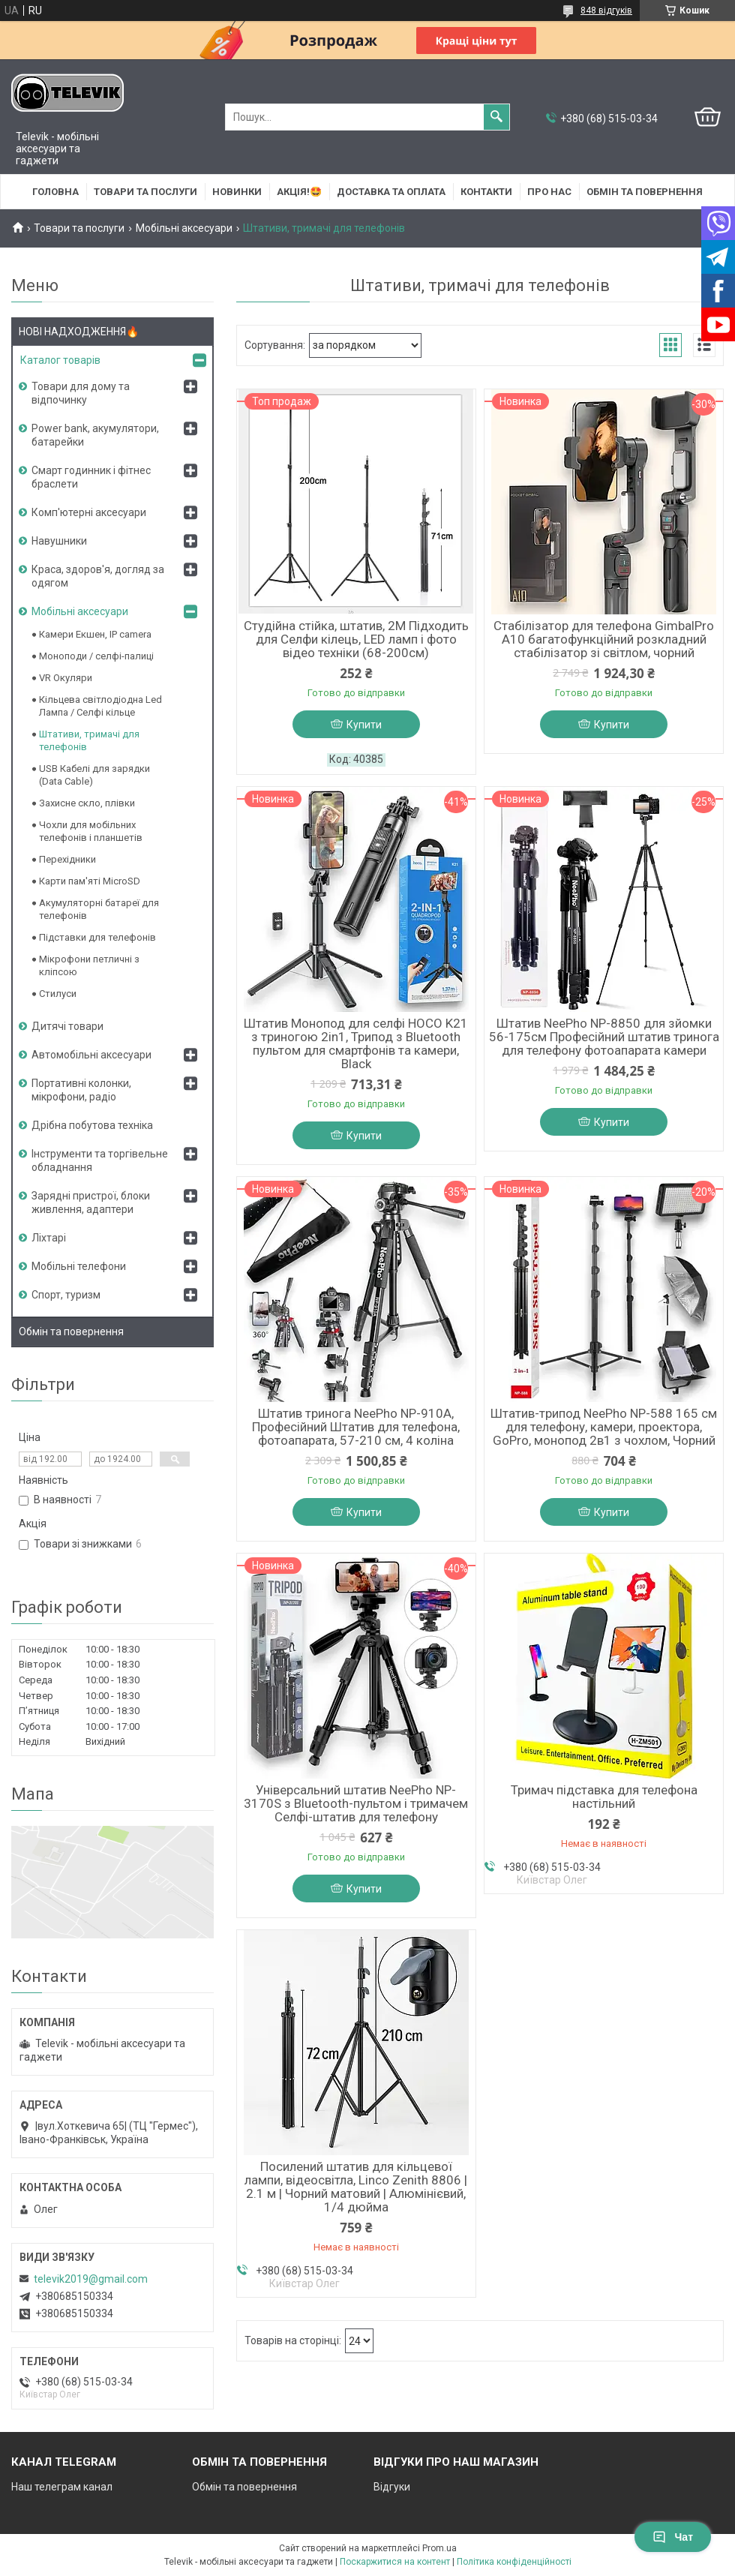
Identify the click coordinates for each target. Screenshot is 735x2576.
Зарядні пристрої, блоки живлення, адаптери (91, 1202)
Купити (364, 725)
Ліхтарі (49, 1238)
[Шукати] (496, 117)
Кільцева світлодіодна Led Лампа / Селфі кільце (100, 706)
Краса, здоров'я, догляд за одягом (98, 576)
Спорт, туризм (66, 1295)
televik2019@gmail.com (91, 2279)
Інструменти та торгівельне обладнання (100, 1160)
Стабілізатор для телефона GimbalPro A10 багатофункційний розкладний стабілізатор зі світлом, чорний (604, 639)
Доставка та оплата (391, 191)
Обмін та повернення (644, 191)
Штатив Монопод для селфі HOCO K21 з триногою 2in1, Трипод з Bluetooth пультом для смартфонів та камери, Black (356, 1043)
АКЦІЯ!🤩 (299, 191)
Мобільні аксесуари (184, 228)
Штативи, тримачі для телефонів (89, 740)
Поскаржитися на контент (395, 2561)
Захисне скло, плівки (87, 803)
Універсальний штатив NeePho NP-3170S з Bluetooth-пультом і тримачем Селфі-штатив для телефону (356, 1803)
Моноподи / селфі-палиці (96, 656)
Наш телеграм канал (61, 2487)
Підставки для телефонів (97, 937)
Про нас (549, 191)
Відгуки (392, 2487)
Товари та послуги (145, 191)
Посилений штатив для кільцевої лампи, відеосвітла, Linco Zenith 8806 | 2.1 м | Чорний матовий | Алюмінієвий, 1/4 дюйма (355, 2187)
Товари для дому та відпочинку (81, 393)
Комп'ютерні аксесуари (89, 512)
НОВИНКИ (237, 191)
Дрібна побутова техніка (92, 1125)
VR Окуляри (65, 677)
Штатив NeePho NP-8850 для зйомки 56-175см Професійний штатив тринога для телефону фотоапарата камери (604, 1036)
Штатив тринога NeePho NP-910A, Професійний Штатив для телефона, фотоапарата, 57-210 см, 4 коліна (356, 1427)
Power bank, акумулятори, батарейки (95, 435)
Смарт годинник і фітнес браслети (91, 477)
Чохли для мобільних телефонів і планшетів (90, 831)
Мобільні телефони (79, 1266)
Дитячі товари (68, 1026)
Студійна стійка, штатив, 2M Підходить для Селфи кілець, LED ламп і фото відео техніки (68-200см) (356, 639)
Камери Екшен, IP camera (95, 634)
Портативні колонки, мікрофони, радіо (81, 1090)
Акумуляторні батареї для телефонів (99, 909)
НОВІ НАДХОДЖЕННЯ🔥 (79, 332)
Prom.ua (439, 2548)
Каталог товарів (60, 360)
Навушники (59, 541)
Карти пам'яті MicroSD (89, 881)
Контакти (486, 191)
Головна (55, 191)
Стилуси (57, 993)
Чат (672, 2537)
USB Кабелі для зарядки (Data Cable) (94, 775)
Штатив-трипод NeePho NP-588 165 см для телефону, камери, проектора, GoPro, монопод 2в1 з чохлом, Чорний (603, 1427)
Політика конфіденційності (514, 2561)
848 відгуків (606, 10)
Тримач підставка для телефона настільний (604, 1796)
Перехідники (67, 859)
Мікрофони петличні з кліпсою (89, 965)
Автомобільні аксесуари (92, 1055)
